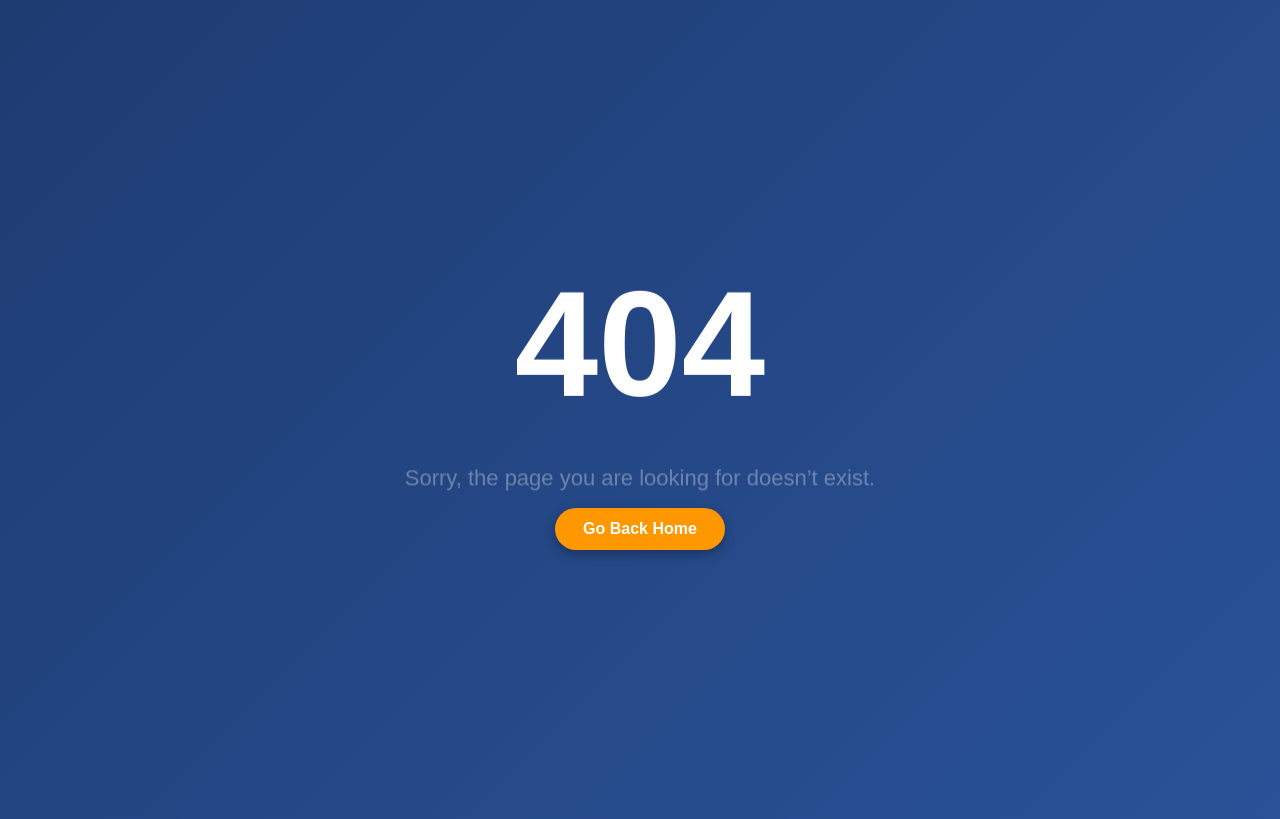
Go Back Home (640, 528)
